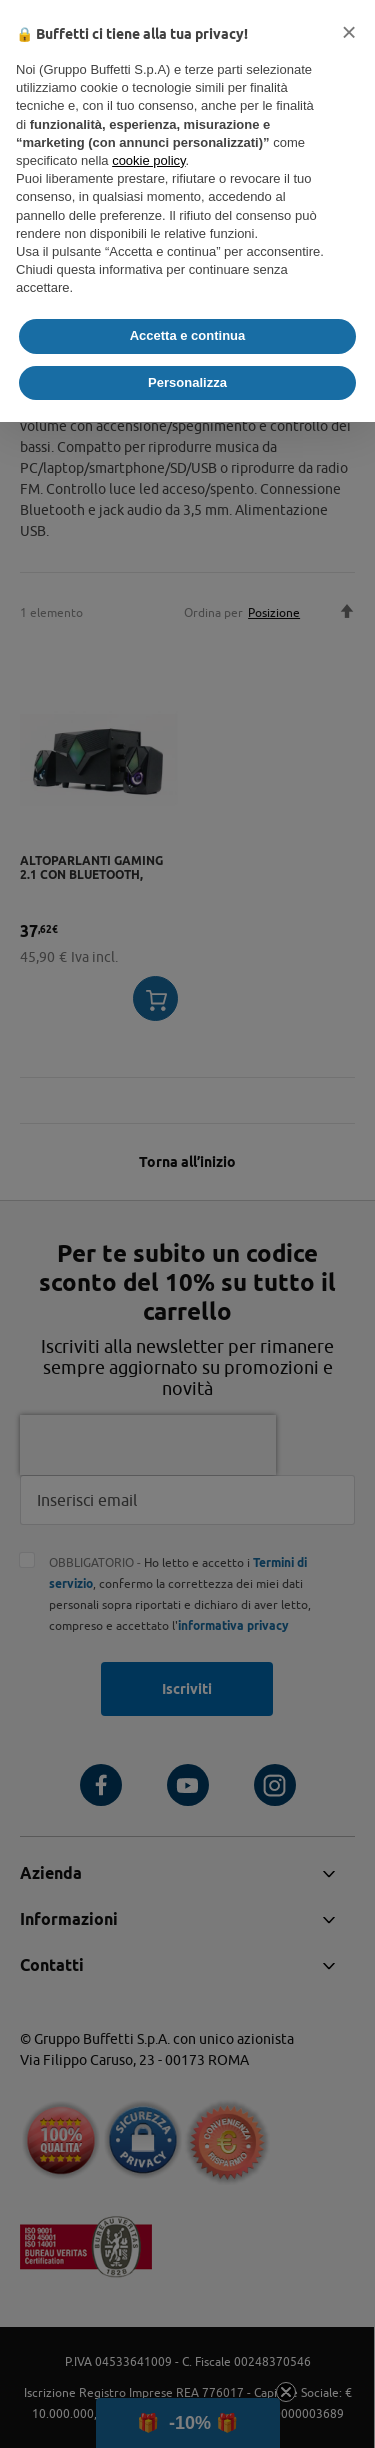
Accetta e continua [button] (188, 335)
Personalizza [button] (187, 382)
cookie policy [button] (148, 160)
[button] (349, 32)
